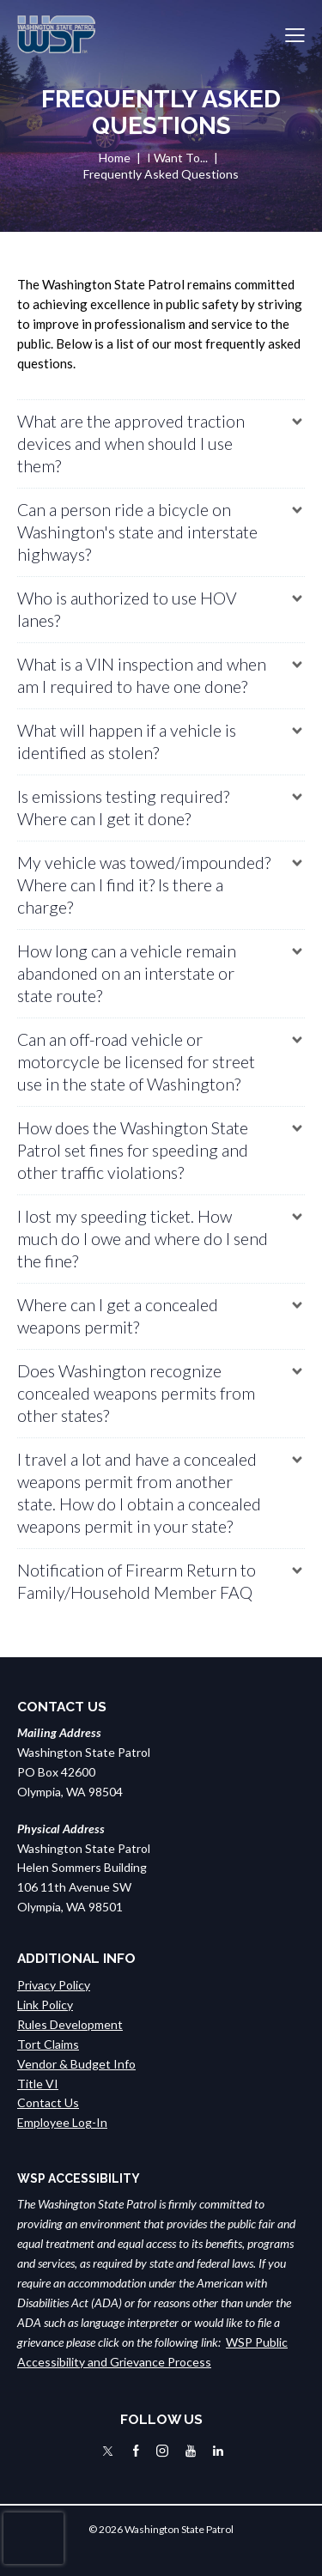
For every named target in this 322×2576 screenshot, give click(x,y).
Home (115, 157)
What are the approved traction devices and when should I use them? (131, 443)
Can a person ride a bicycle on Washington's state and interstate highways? (137, 532)
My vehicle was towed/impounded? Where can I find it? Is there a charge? (143, 885)
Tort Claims (48, 2044)
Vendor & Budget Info (76, 2064)
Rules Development (70, 2024)
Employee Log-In (62, 2122)
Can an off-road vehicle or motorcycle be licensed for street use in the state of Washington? (136, 1062)
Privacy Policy (53, 1985)
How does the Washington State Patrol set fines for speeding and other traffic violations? (132, 1150)
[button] (295, 35)
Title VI (37, 2083)
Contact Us (48, 2102)
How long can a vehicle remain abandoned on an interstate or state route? (126, 973)
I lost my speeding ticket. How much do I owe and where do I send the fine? (142, 1238)
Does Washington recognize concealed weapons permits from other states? (136, 1393)
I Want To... (177, 157)
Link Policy (45, 2004)
